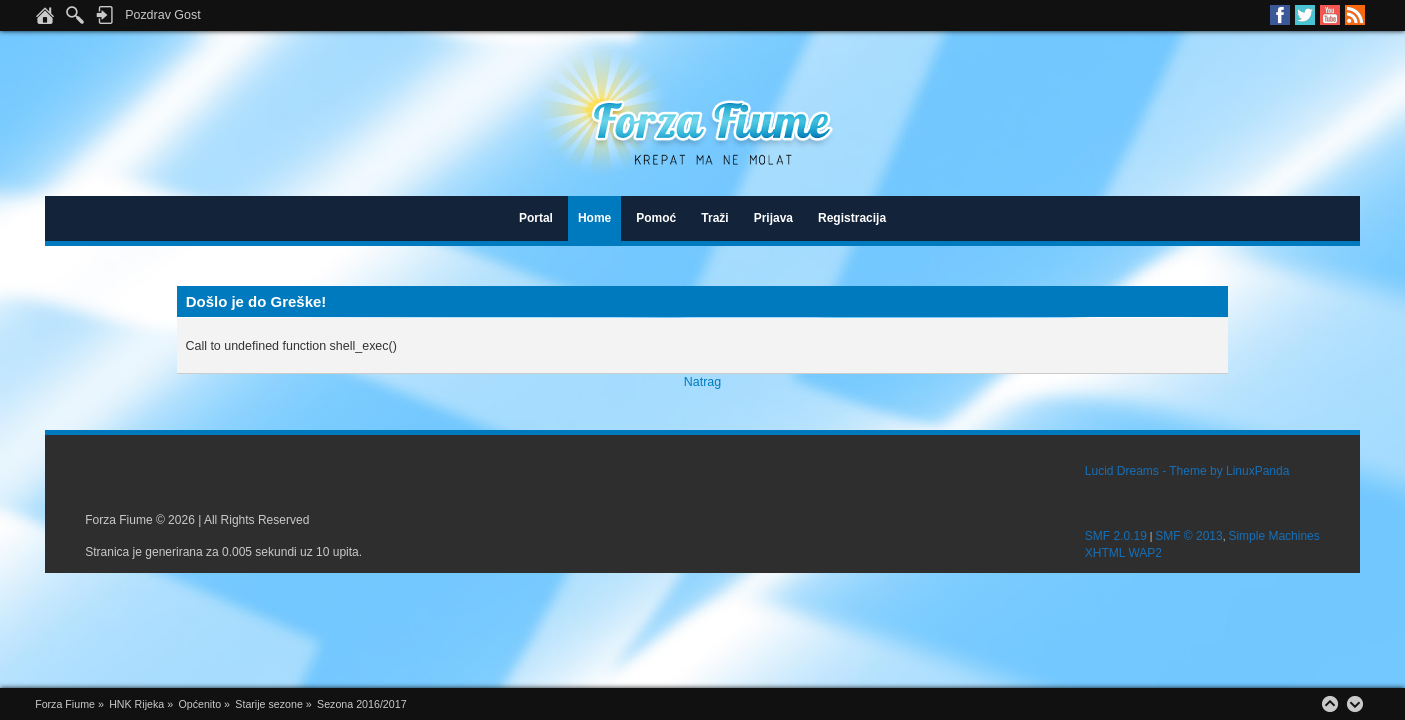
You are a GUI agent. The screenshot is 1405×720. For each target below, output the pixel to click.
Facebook (1280, 15)
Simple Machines (1273, 536)
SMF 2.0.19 (1116, 536)
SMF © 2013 (1189, 536)
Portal (536, 218)
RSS (1355, 15)
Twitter (1305, 15)
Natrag (702, 382)
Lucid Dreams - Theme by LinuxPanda (1187, 471)
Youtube (1330, 15)
